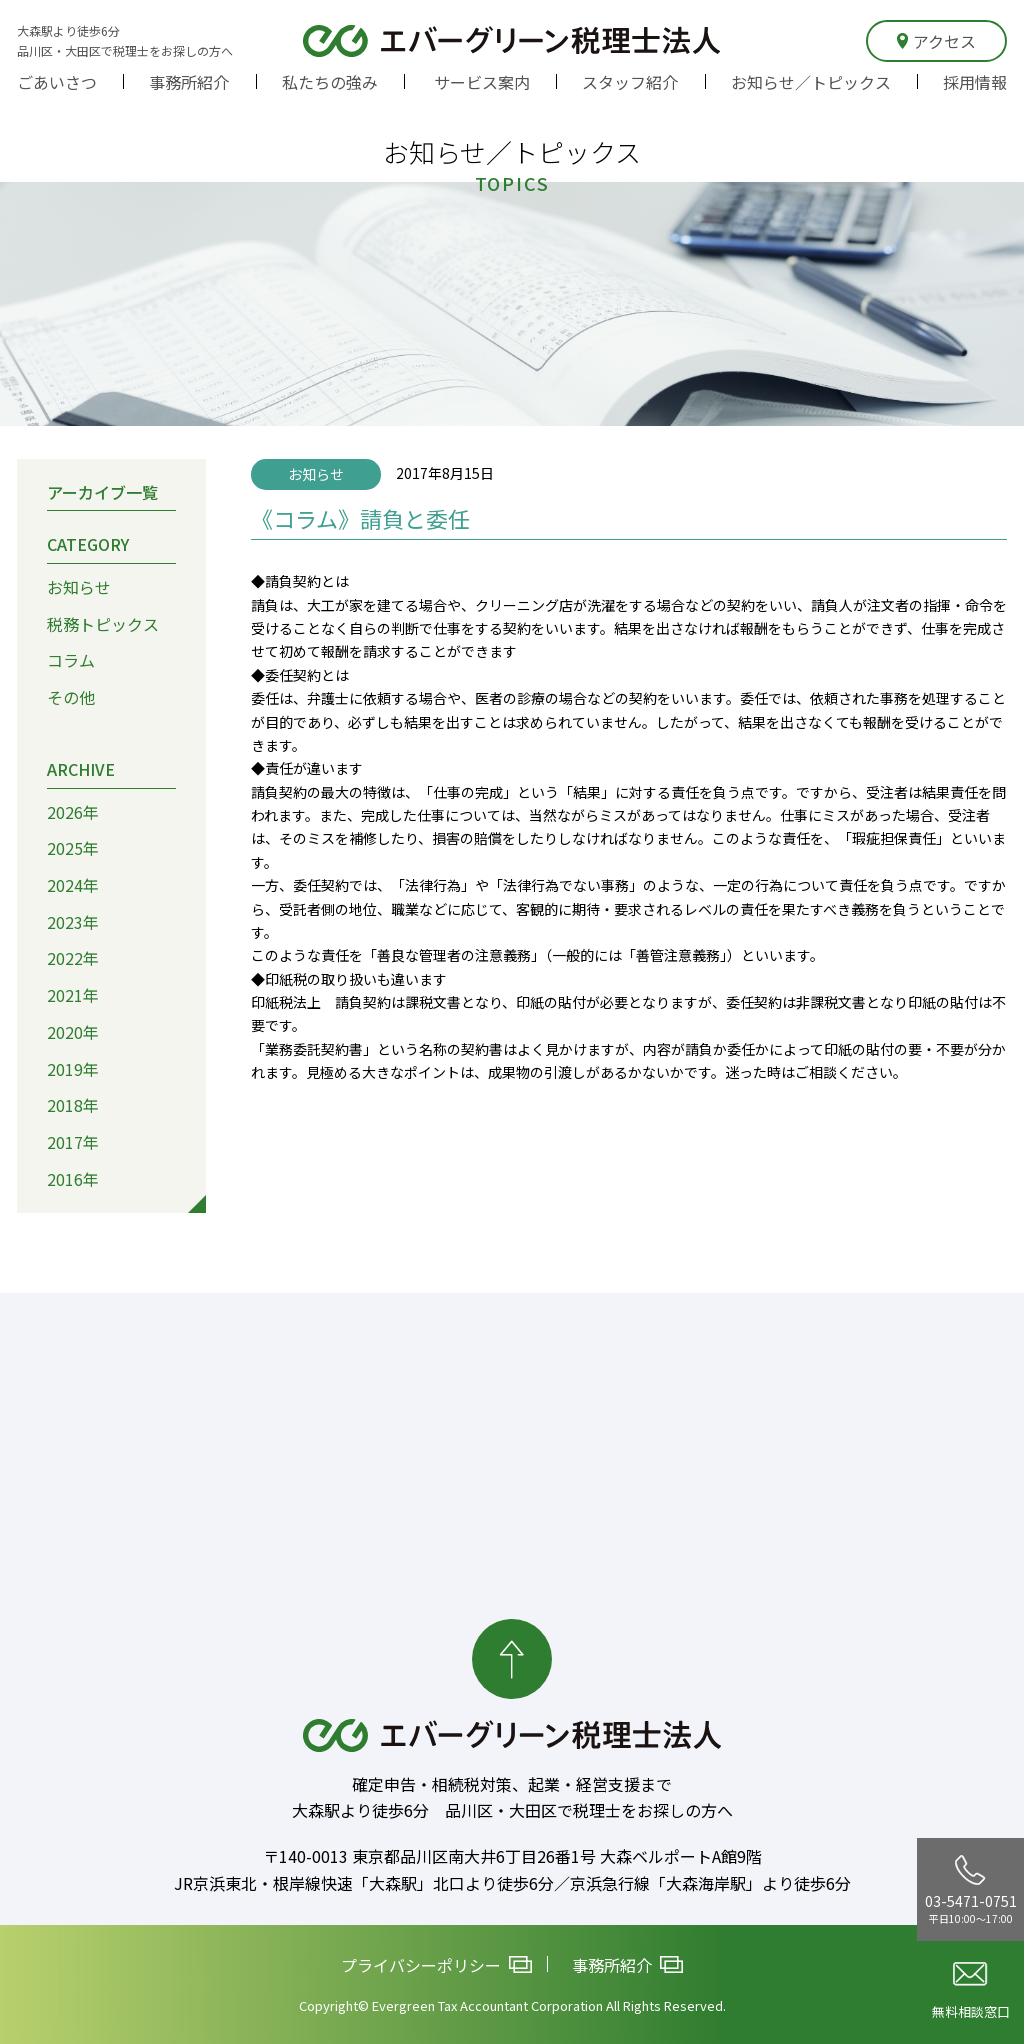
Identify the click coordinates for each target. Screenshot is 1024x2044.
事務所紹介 (189, 82)
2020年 (73, 1032)
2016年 (73, 1179)
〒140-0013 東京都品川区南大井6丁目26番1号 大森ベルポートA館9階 (512, 1856)
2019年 (73, 1068)
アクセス (936, 41)
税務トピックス (103, 624)
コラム (71, 660)
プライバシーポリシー (436, 1964)
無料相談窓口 (971, 1991)
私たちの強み (330, 82)
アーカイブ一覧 (102, 491)
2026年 (73, 811)
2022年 (73, 958)
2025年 (73, 848)
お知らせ (79, 587)
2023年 (73, 922)
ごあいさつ (57, 82)
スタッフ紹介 (630, 82)
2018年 (73, 1105)
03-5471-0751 (971, 1890)
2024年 (73, 885)
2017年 (73, 1142)
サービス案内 (482, 82)
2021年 (73, 995)
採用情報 (975, 82)
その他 (71, 697)
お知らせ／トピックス (811, 82)
